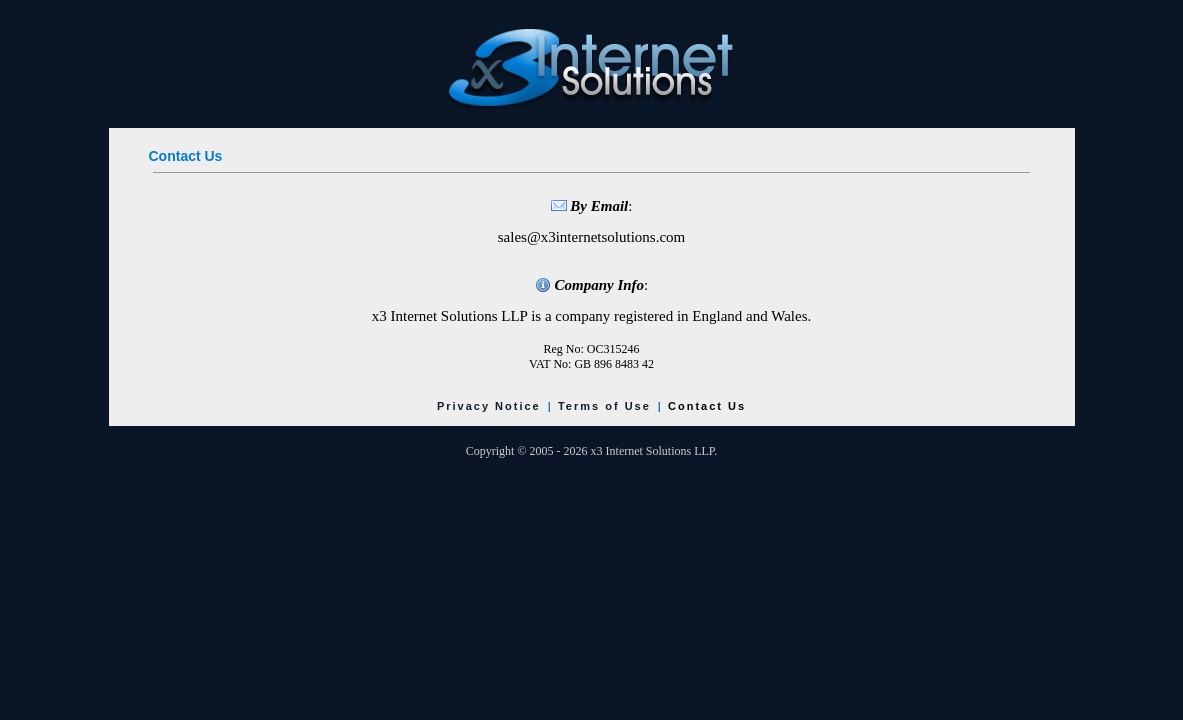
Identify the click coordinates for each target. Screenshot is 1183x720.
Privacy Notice (489, 406)
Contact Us (707, 406)
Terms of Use (604, 406)
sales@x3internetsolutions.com (592, 237)
